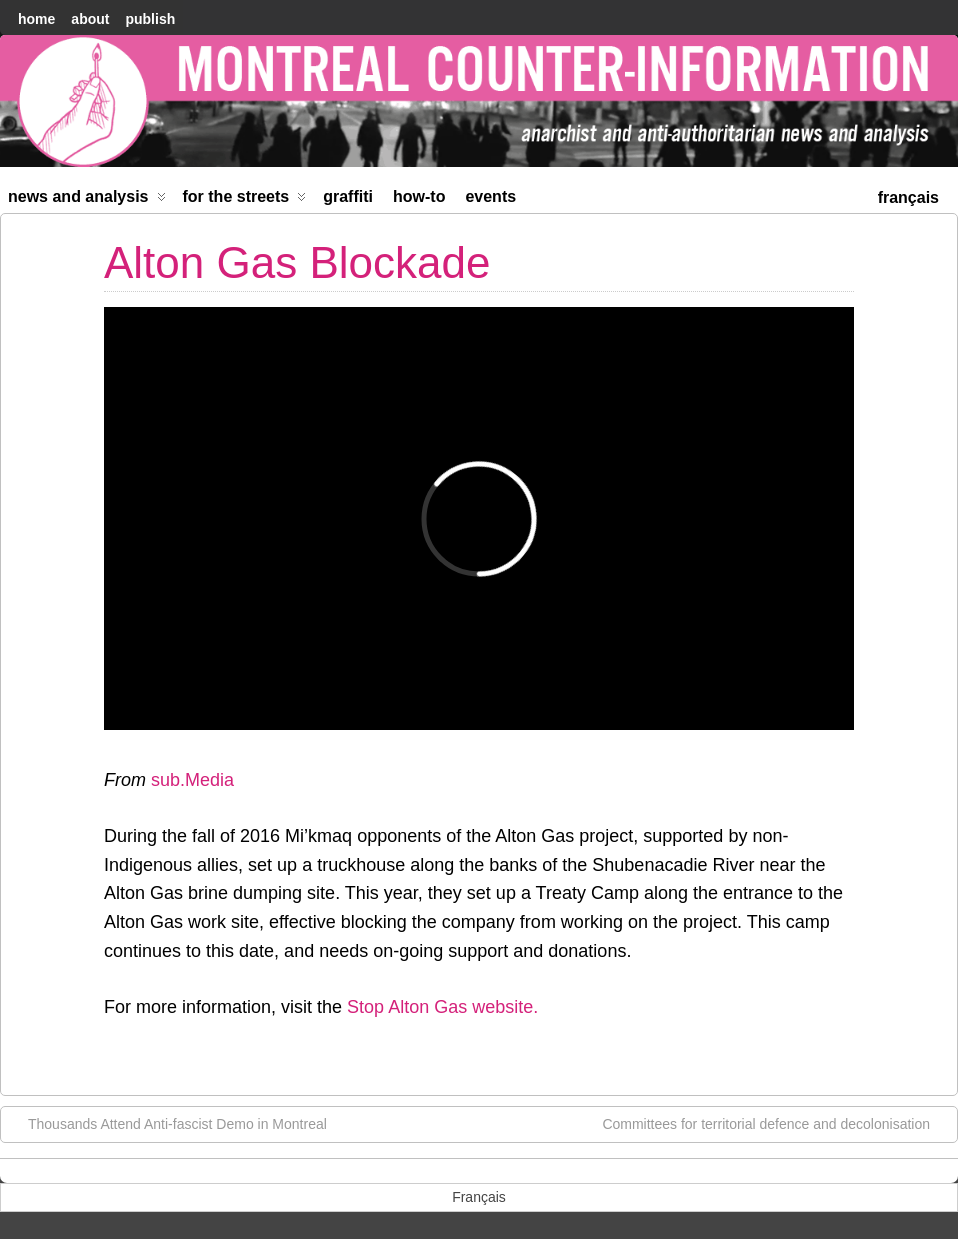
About (90, 19)
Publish (150, 19)
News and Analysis (87, 200)
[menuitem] (908, 195)
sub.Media (192, 780)
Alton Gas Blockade (297, 262)
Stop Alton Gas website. (442, 1007)
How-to (419, 196)
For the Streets (245, 200)
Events (490, 196)
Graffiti (348, 196)
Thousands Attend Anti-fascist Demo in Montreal (167, 1123)
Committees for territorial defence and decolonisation (776, 1123)
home (36, 19)
